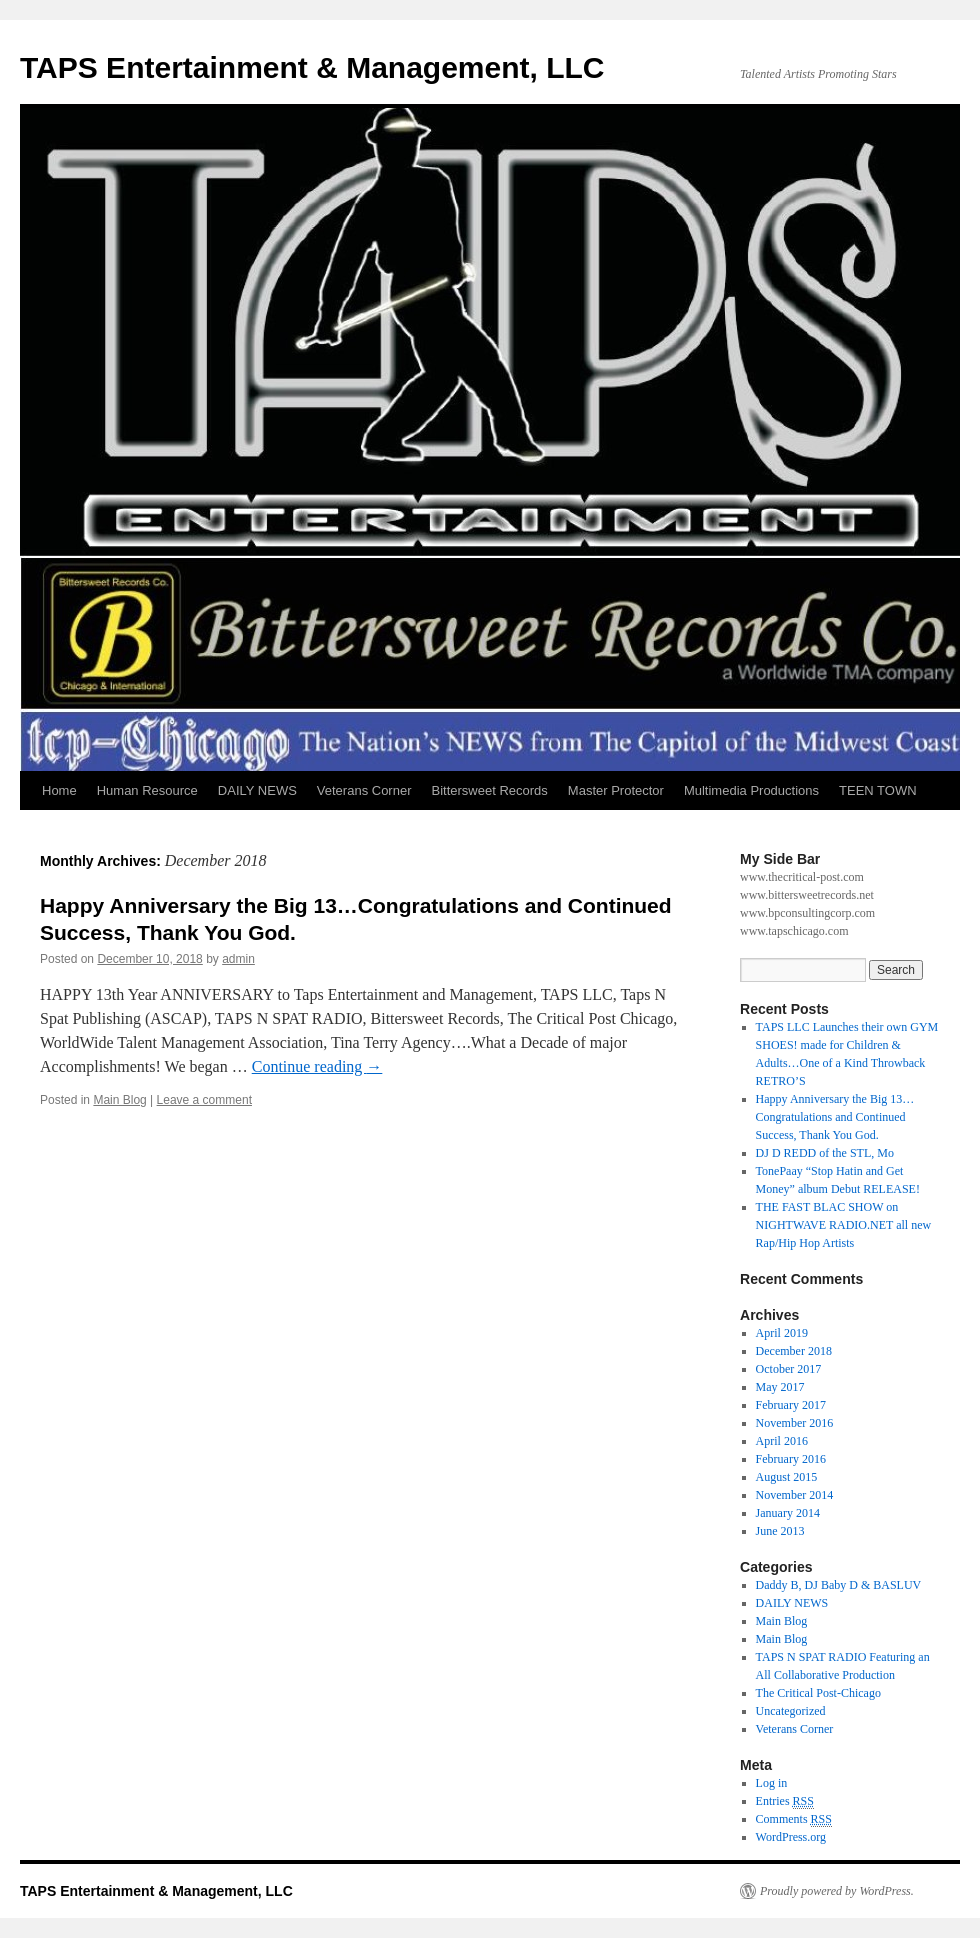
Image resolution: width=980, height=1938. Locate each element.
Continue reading (317, 1066)
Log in (772, 1783)
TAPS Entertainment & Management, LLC (312, 67)
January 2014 (788, 1513)
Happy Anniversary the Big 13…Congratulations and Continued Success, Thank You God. (835, 1117)
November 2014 (795, 1495)
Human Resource (147, 790)
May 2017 (780, 1387)
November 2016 (795, 1423)
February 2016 (791, 1459)
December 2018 (794, 1351)
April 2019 (782, 1333)
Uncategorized (791, 1711)
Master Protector (616, 790)
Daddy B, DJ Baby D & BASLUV (839, 1585)
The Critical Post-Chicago (818, 1693)
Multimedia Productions (751, 790)
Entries (785, 1801)
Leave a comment (204, 1100)
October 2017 (789, 1369)
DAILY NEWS (257, 790)
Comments (794, 1819)
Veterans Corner (364, 790)
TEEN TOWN (878, 790)
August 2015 (787, 1477)
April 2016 (782, 1441)
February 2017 (791, 1405)
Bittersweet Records (490, 790)
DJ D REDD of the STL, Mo (825, 1153)
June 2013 (780, 1531)
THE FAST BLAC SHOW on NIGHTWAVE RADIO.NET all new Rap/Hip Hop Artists (844, 1225)
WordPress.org (791, 1837)
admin (238, 959)
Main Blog (119, 1100)
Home (59, 790)
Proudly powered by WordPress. (837, 1891)
